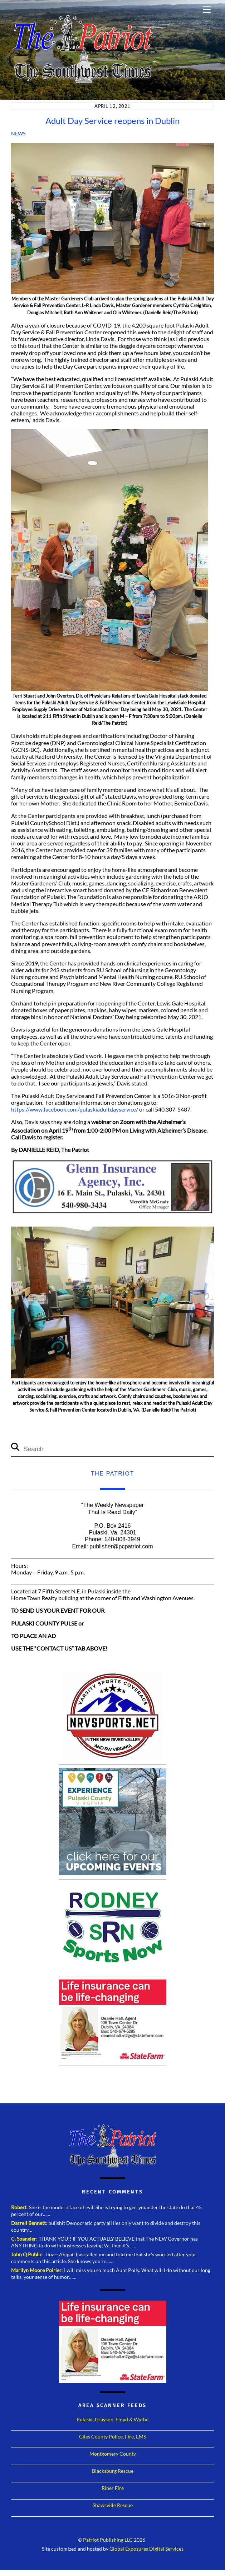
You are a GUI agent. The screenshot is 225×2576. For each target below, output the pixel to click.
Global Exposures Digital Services (146, 2549)
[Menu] (207, 10)
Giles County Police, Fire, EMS (112, 2436)
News (18, 133)
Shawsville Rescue (113, 2505)
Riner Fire (113, 2488)
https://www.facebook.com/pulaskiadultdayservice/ (74, 1109)
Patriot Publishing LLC (108, 2540)
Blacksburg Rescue (112, 2471)
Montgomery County (112, 2454)
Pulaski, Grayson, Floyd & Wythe (112, 2419)
